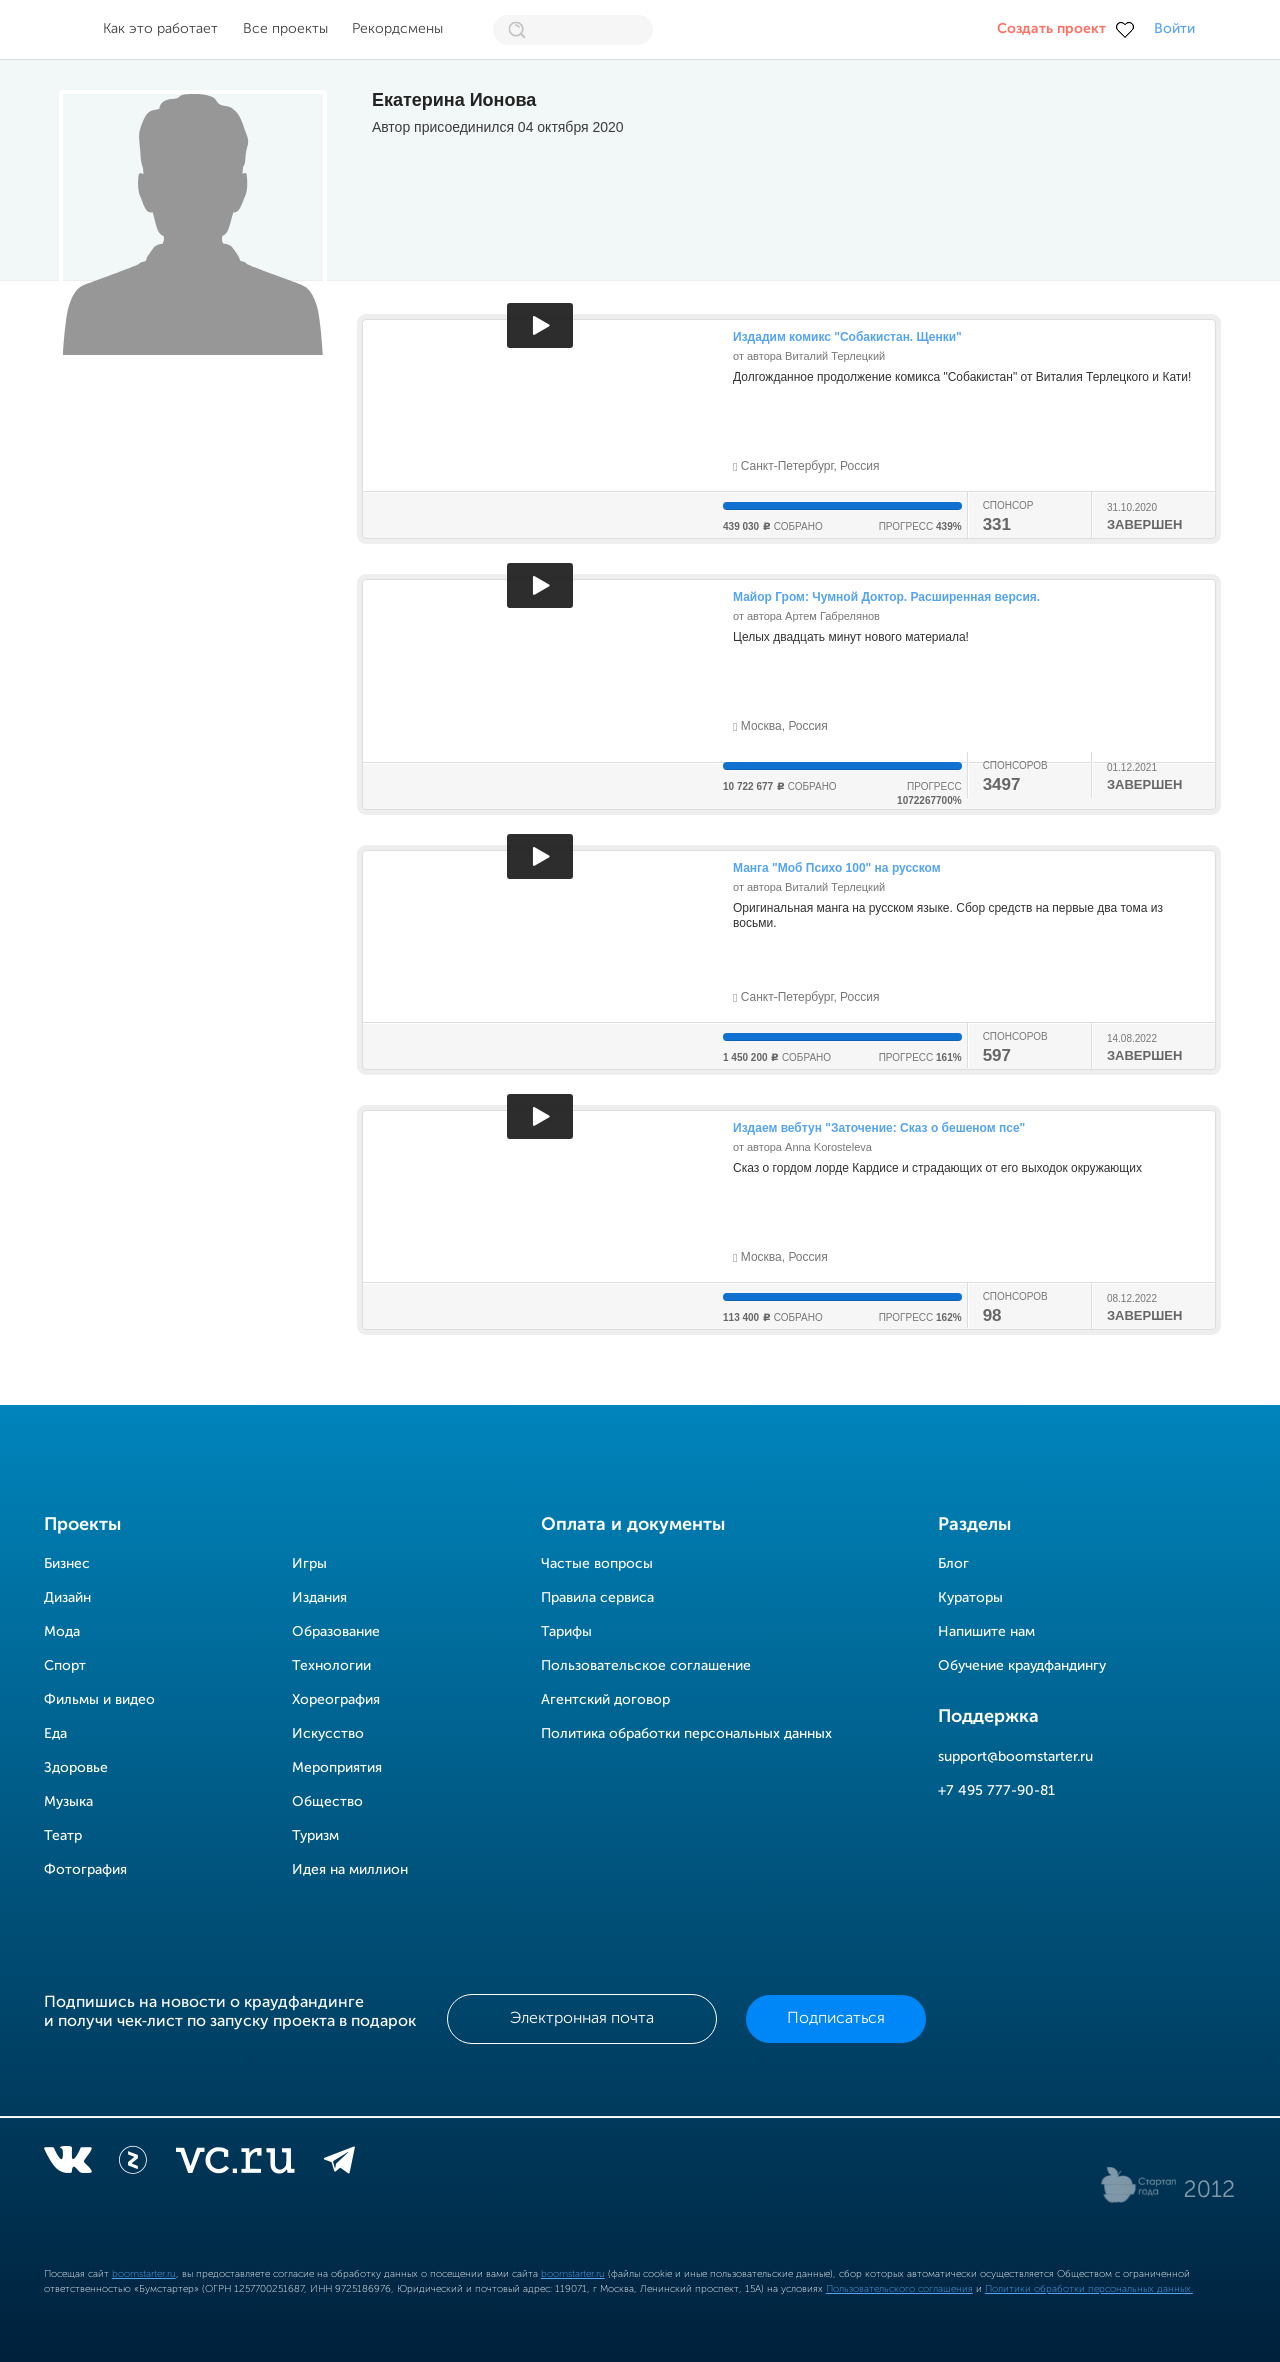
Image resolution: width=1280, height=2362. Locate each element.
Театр (63, 1836)
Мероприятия (337, 1768)
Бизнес (67, 1564)
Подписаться (836, 2019)
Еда (55, 1734)
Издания (319, 1598)
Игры (309, 1564)
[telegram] (339, 2164)
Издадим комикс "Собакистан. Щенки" (847, 337)
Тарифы (566, 1632)
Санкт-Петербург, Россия (806, 466)
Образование (336, 1632)
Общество (327, 1802)
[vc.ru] (235, 2164)
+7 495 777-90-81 (996, 1791)
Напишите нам (986, 1632)
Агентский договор (605, 1700)
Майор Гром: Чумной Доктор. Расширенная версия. (886, 597)
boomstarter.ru (144, 2274)
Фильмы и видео (99, 1700)
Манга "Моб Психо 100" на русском (837, 868)
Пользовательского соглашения (899, 2289)
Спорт (65, 1666)
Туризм (315, 1836)
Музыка (68, 1802)
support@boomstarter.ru (1015, 1757)
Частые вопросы (597, 1564)
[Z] (133, 2164)
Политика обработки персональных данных (686, 1734)
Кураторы (970, 1598)
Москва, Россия (780, 726)
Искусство (328, 1734)
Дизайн (67, 1598)
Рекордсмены (397, 29)
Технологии (331, 1666)
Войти (1174, 29)
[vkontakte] (67, 2164)
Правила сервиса (597, 1598)
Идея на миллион (350, 1870)
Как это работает (160, 29)
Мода (62, 1632)
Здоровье (76, 1768)
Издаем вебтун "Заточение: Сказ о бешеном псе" (879, 1128)
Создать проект (1051, 29)
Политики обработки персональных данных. (1089, 2289)
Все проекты (285, 29)
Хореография (336, 1700)
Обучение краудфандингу (1022, 1666)
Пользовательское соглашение (646, 1666)
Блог (953, 1564)
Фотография (85, 1870)
